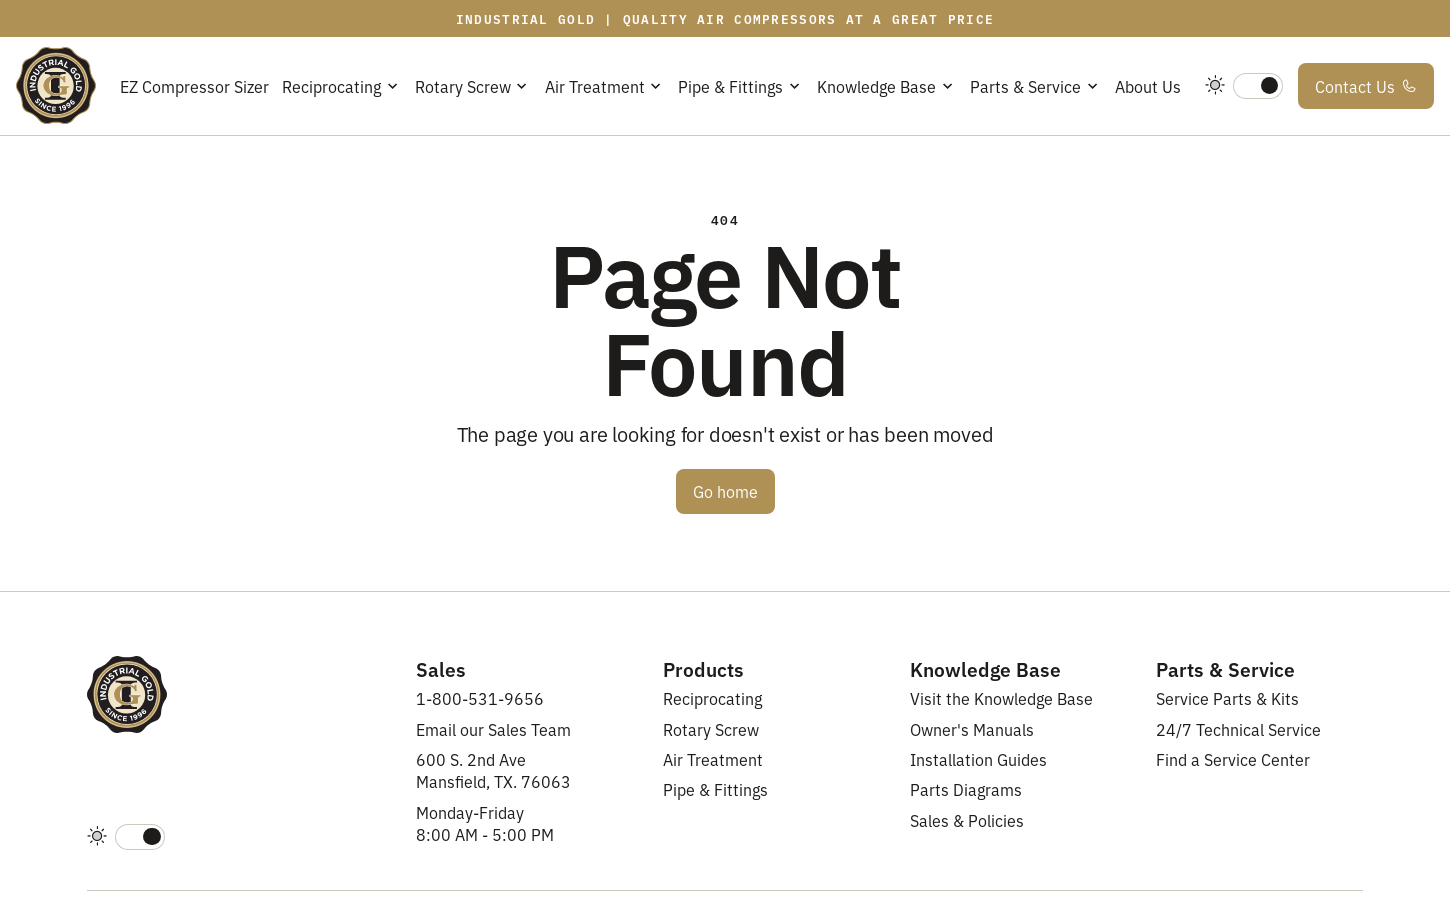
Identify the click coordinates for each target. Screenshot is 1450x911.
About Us (1148, 86)
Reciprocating (712, 698)
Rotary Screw (711, 729)
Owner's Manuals (972, 729)
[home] (56, 86)
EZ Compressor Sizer (194, 86)
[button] (342, 85)
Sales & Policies (967, 820)
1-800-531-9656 (480, 698)
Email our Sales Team (493, 729)
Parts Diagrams (966, 789)
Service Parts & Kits (1227, 698)
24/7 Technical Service (1238, 729)
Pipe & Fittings (715, 789)
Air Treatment (713, 759)
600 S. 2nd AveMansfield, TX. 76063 (493, 770)
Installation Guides (978, 759)
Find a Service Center (1233, 759)
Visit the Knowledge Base (1001, 698)
